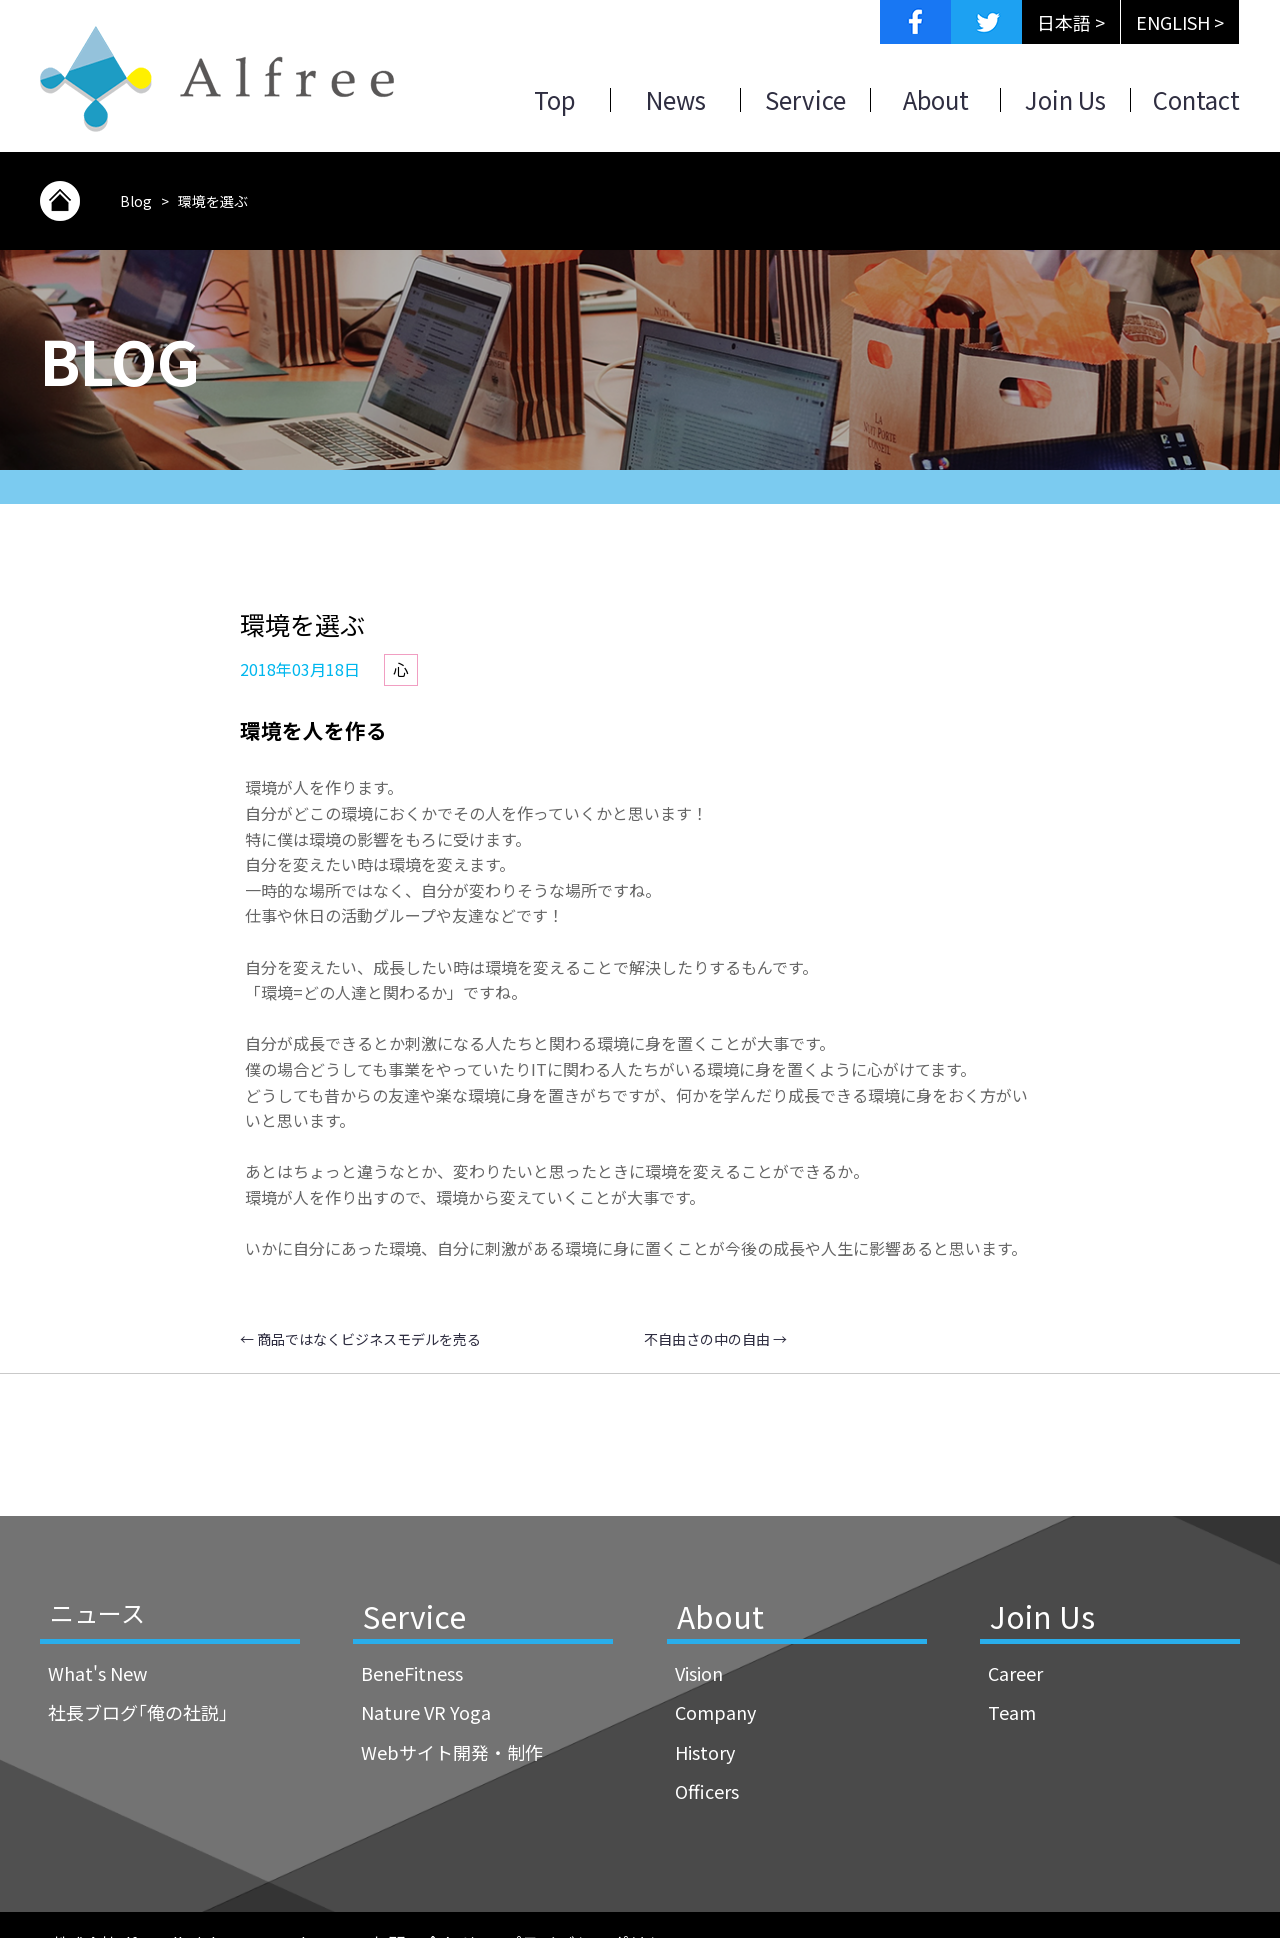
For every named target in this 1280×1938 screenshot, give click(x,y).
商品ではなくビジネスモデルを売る (360, 1339)
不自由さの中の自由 (715, 1339)
